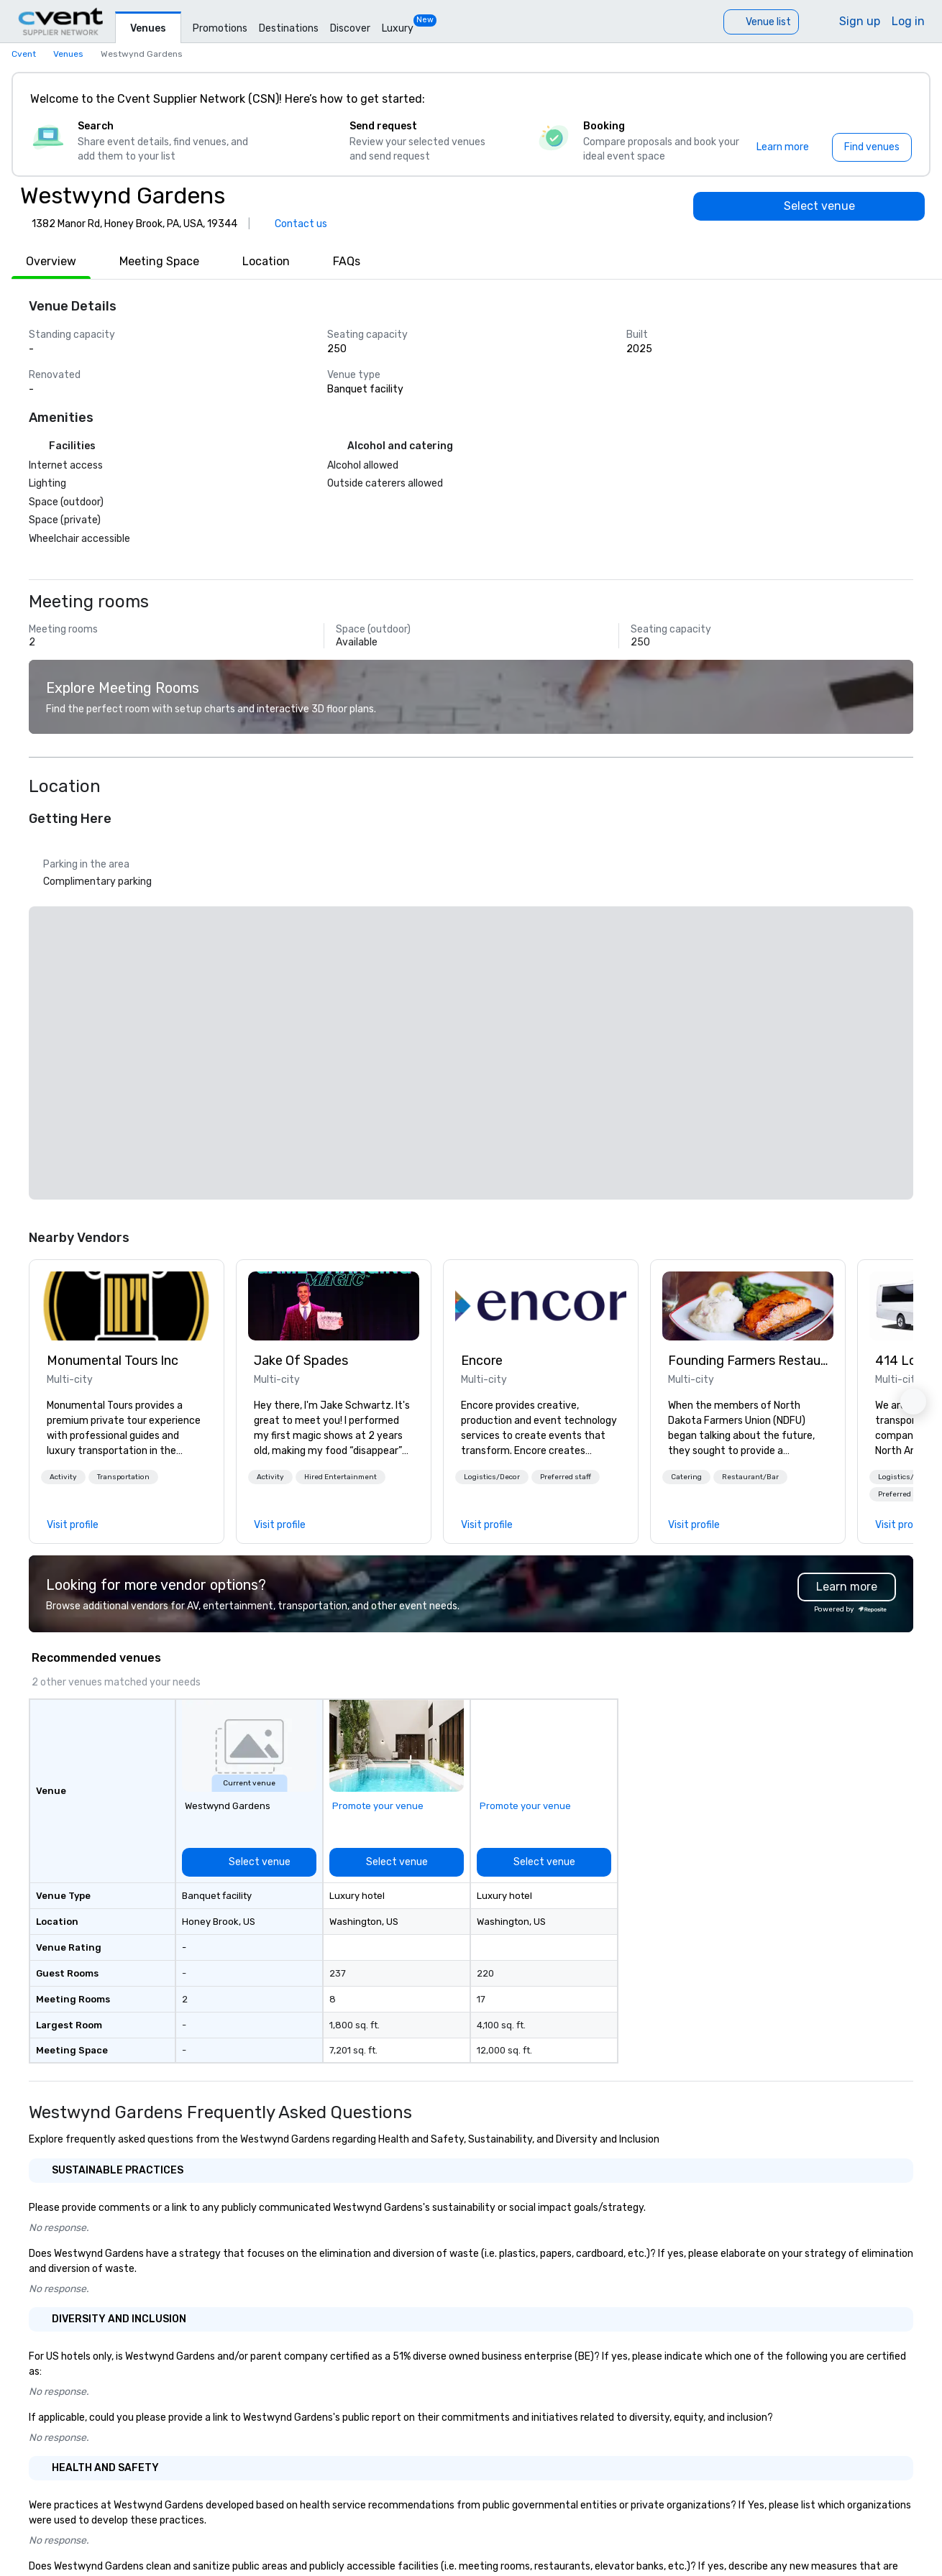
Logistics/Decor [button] (492, 1477)
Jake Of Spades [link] (301, 1360)
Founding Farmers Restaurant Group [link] (748, 1360)
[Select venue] (809, 206)
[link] (126, 1305)
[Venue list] (761, 21)
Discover (350, 28)
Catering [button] (686, 1477)
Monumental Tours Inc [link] (112, 1360)
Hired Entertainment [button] (340, 1477)
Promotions (220, 28)
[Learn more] (782, 147)
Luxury (397, 28)
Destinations (289, 28)
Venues (148, 28)
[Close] (897, 99)
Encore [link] (482, 1360)
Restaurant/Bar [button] (750, 1477)
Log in (908, 21)
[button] (63, 1477)
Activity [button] (63, 1477)
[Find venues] (872, 147)
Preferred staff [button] (565, 1477)
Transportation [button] (123, 1477)
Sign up (859, 21)
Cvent (24, 54)
